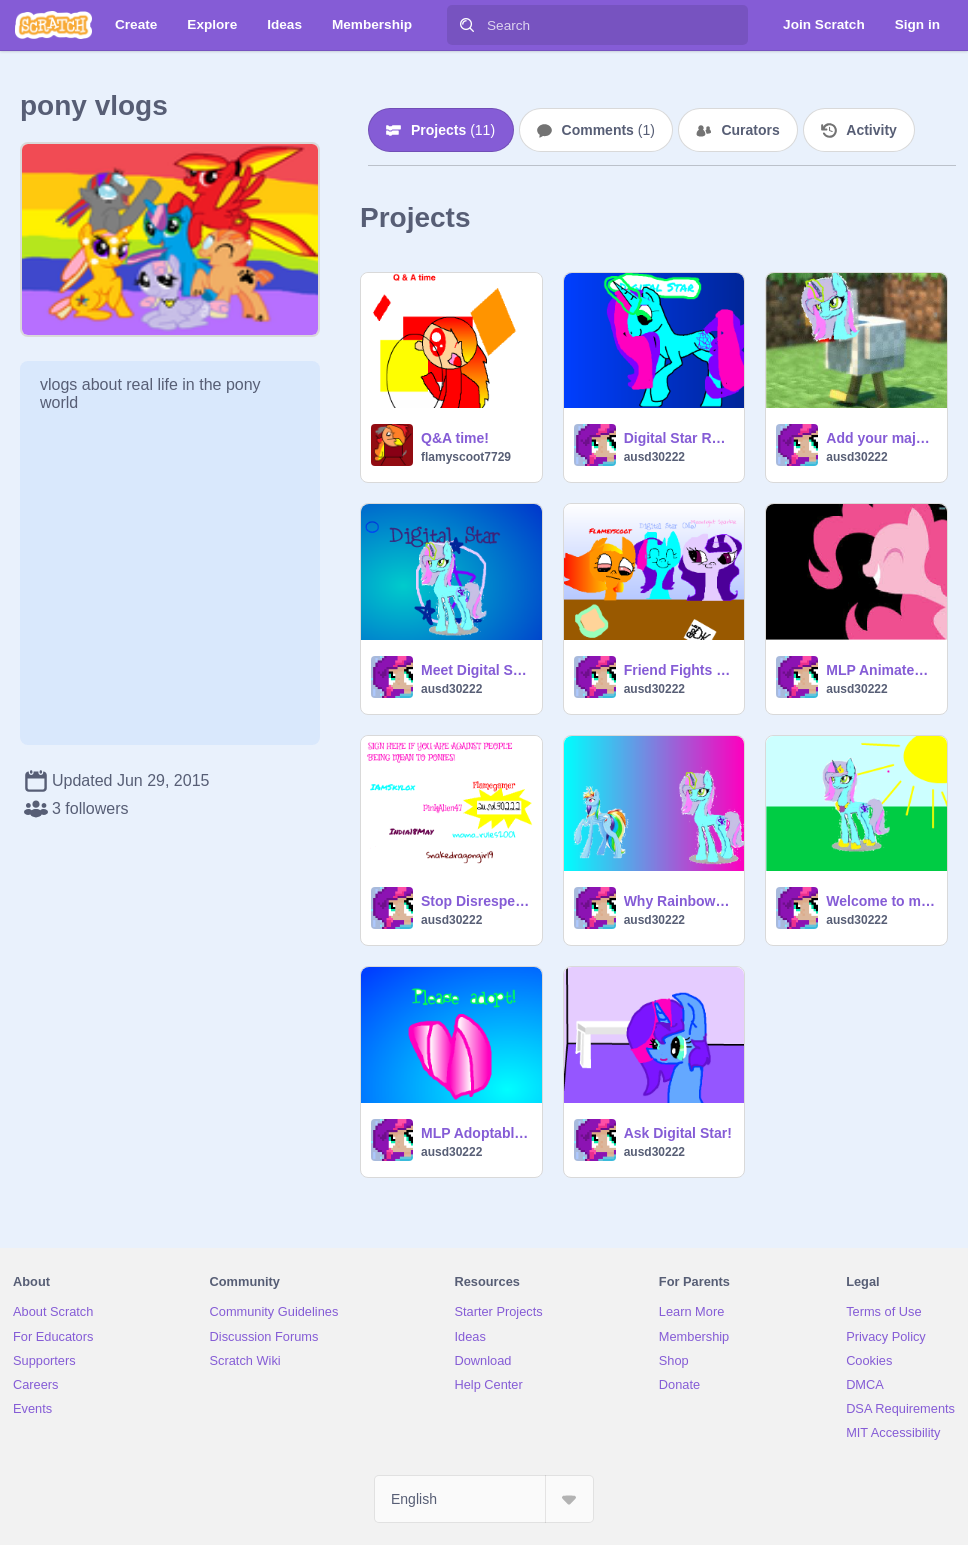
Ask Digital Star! (678, 1133)
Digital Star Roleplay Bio (678, 438)
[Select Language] (484, 1499)
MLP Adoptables (475, 1133)
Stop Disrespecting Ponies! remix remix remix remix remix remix (475, 901)
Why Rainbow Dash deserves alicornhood (678, 901)
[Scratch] (53, 25)
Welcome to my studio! (880, 901)
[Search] (467, 25)
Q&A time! (455, 438)
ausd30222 (654, 457)
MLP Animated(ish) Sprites (880, 670)
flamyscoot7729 (466, 457)
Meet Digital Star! (475, 670)
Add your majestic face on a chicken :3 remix (880, 438)
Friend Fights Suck (678, 670)
